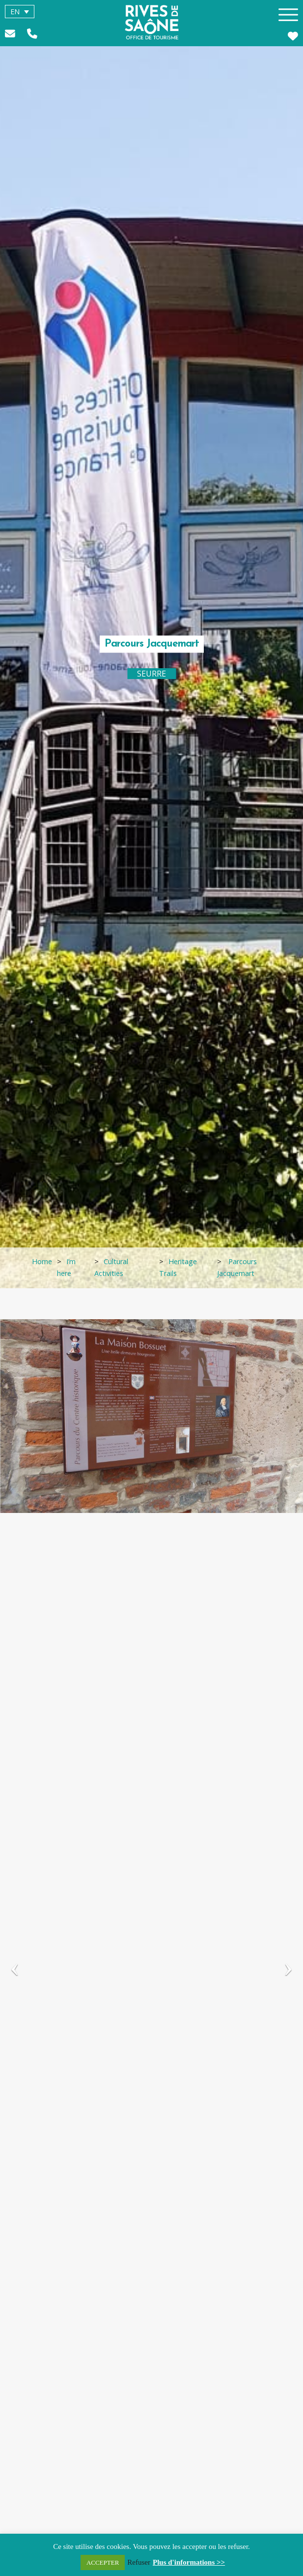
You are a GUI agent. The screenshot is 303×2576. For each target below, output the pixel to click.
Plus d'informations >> (189, 2562)
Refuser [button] (138, 2562)
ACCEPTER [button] (102, 2562)
